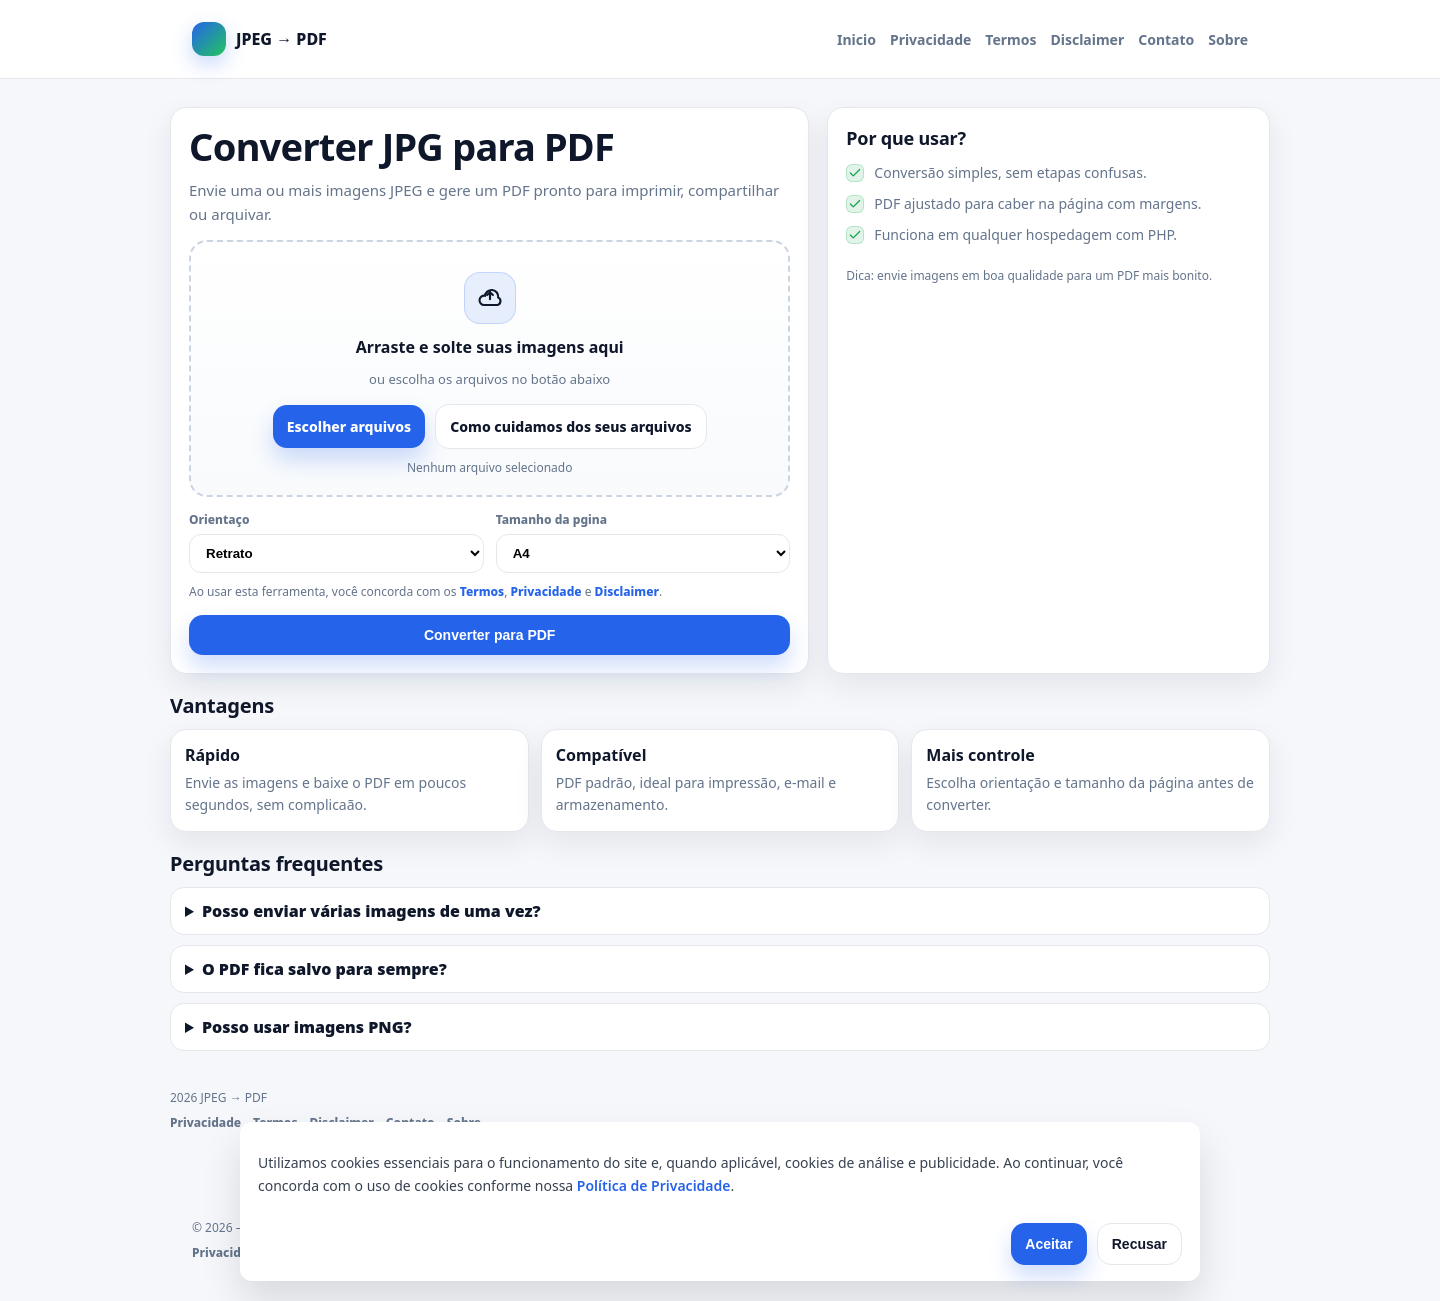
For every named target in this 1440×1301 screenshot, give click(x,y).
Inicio (856, 39)
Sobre (1228, 39)
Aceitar (1048, 1244)
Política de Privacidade (654, 1185)
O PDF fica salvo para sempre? (324, 969)
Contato (1166, 39)
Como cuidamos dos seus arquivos (570, 426)
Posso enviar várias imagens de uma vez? (371, 911)
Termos (1010, 39)
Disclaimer (1088, 39)
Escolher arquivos (349, 426)
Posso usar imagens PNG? (307, 1027)
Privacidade (930, 39)
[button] (489, 368)
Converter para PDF (489, 635)
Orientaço (219, 519)
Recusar (1139, 1244)
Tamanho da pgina (551, 519)
